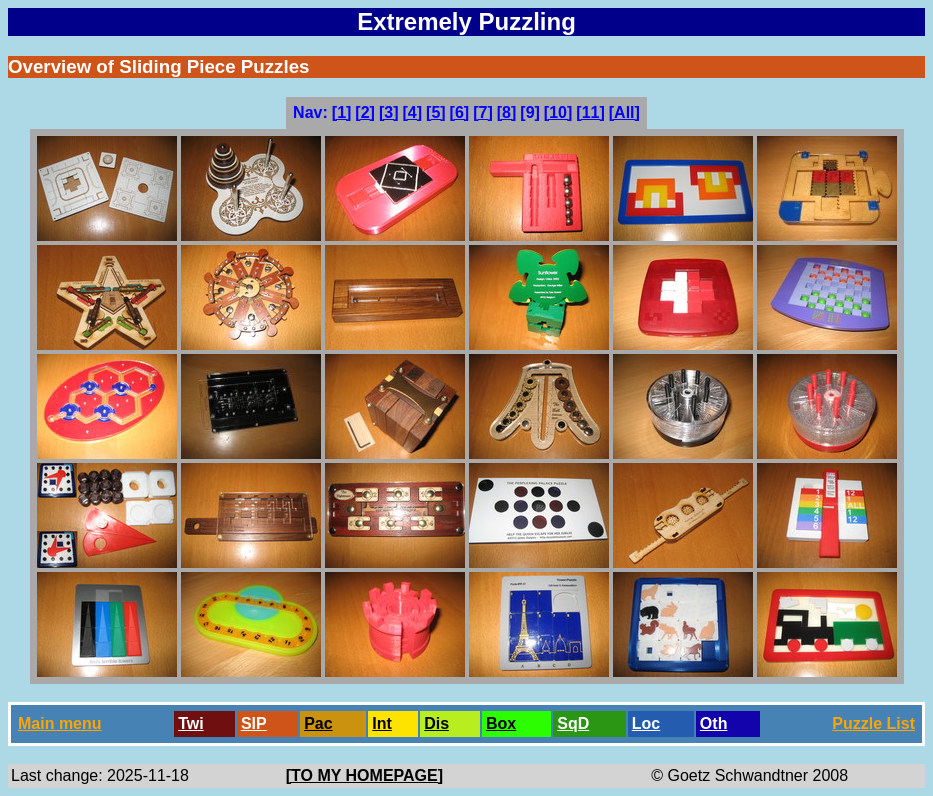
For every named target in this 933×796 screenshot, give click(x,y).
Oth (714, 723)
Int (382, 723)
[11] (590, 112)
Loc (646, 723)
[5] (436, 112)
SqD (573, 723)
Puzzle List (873, 723)
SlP (254, 723)
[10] (558, 112)
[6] (460, 112)
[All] (624, 112)
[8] (507, 112)
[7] (483, 112)
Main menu (60, 723)
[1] (342, 112)
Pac (318, 723)
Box (501, 723)
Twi (190, 723)
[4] (412, 112)
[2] (365, 112)
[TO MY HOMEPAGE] (364, 775)
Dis (436, 723)
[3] (389, 112)
